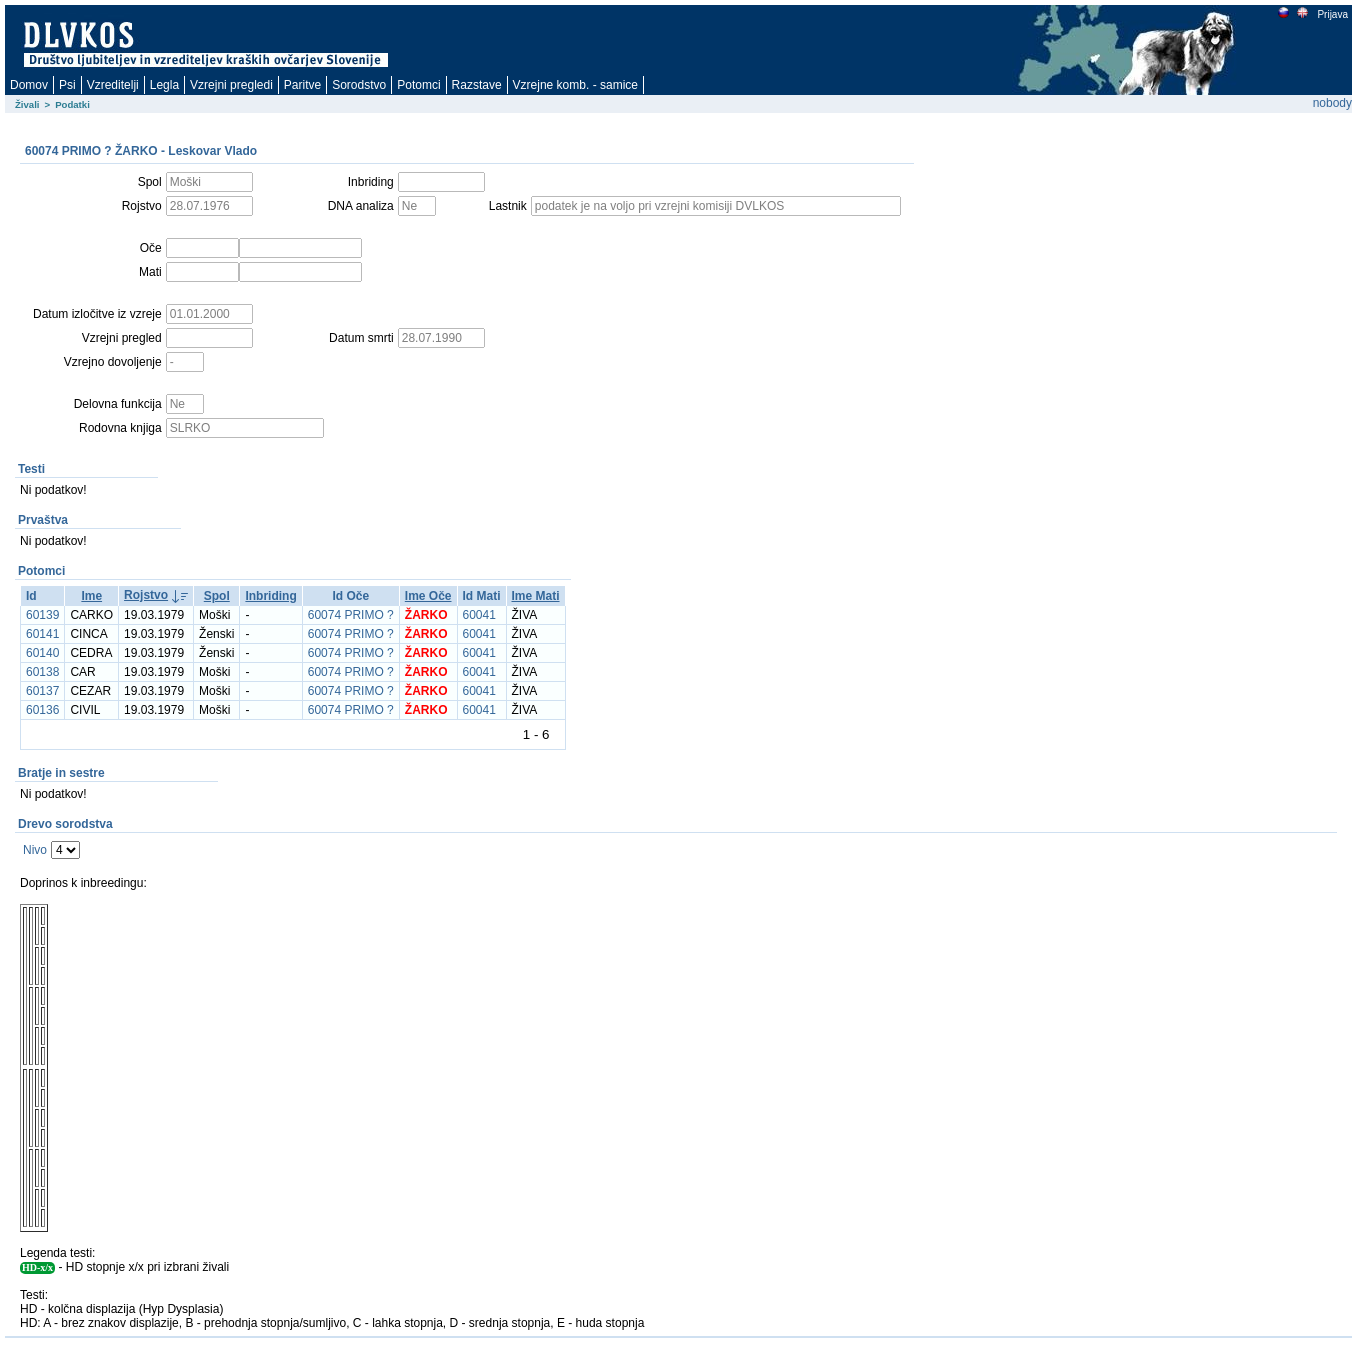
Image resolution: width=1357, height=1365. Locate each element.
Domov (29, 85)
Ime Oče (428, 596)
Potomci (418, 85)
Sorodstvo (359, 85)
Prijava (1332, 14)
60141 (42, 634)
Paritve (302, 85)
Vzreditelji (113, 85)
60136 (42, 710)
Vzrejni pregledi (231, 85)
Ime (91, 596)
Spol (217, 596)
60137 (42, 691)
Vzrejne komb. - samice (575, 85)
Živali (27, 104)
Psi (67, 85)
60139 (42, 615)
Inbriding (270, 596)
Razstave (477, 85)
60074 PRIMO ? (351, 615)
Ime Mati (536, 596)
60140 (42, 653)
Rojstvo (146, 595)
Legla (164, 85)
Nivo (35, 850)
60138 (42, 672)
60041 (479, 615)
